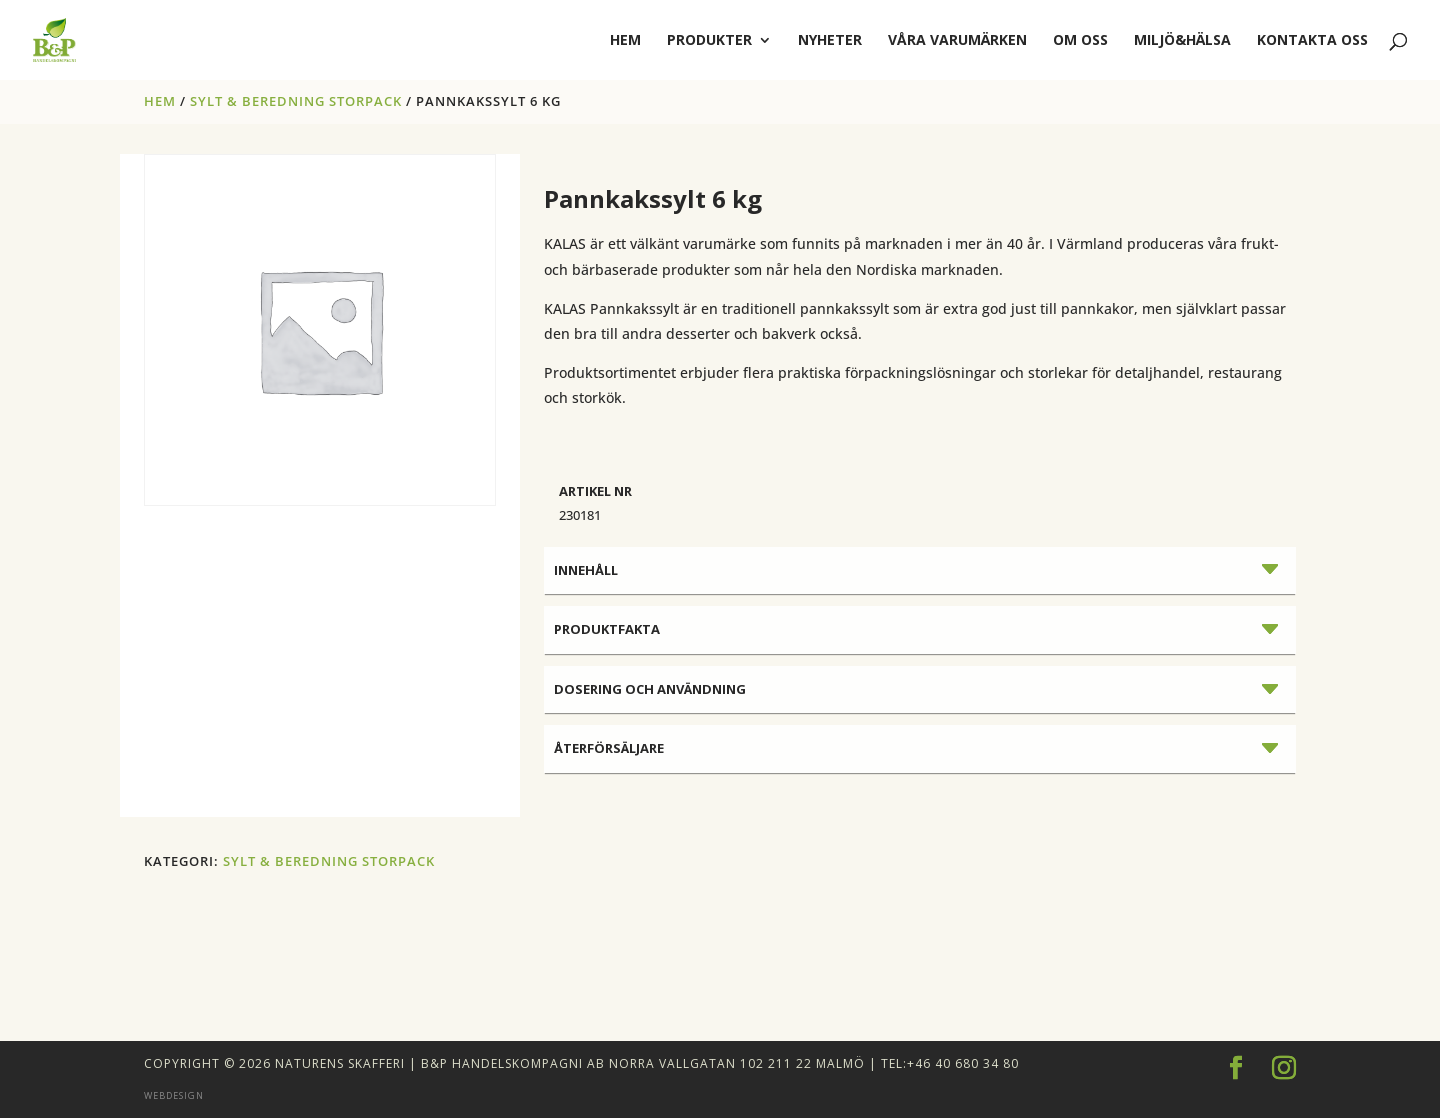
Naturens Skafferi (340, 1063)
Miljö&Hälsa (1182, 41)
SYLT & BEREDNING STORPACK (296, 101)
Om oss (1080, 41)
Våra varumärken (957, 41)
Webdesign (174, 1095)
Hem (160, 101)
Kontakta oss (1312, 41)
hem (625, 41)
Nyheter (830, 41)
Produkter (709, 41)
